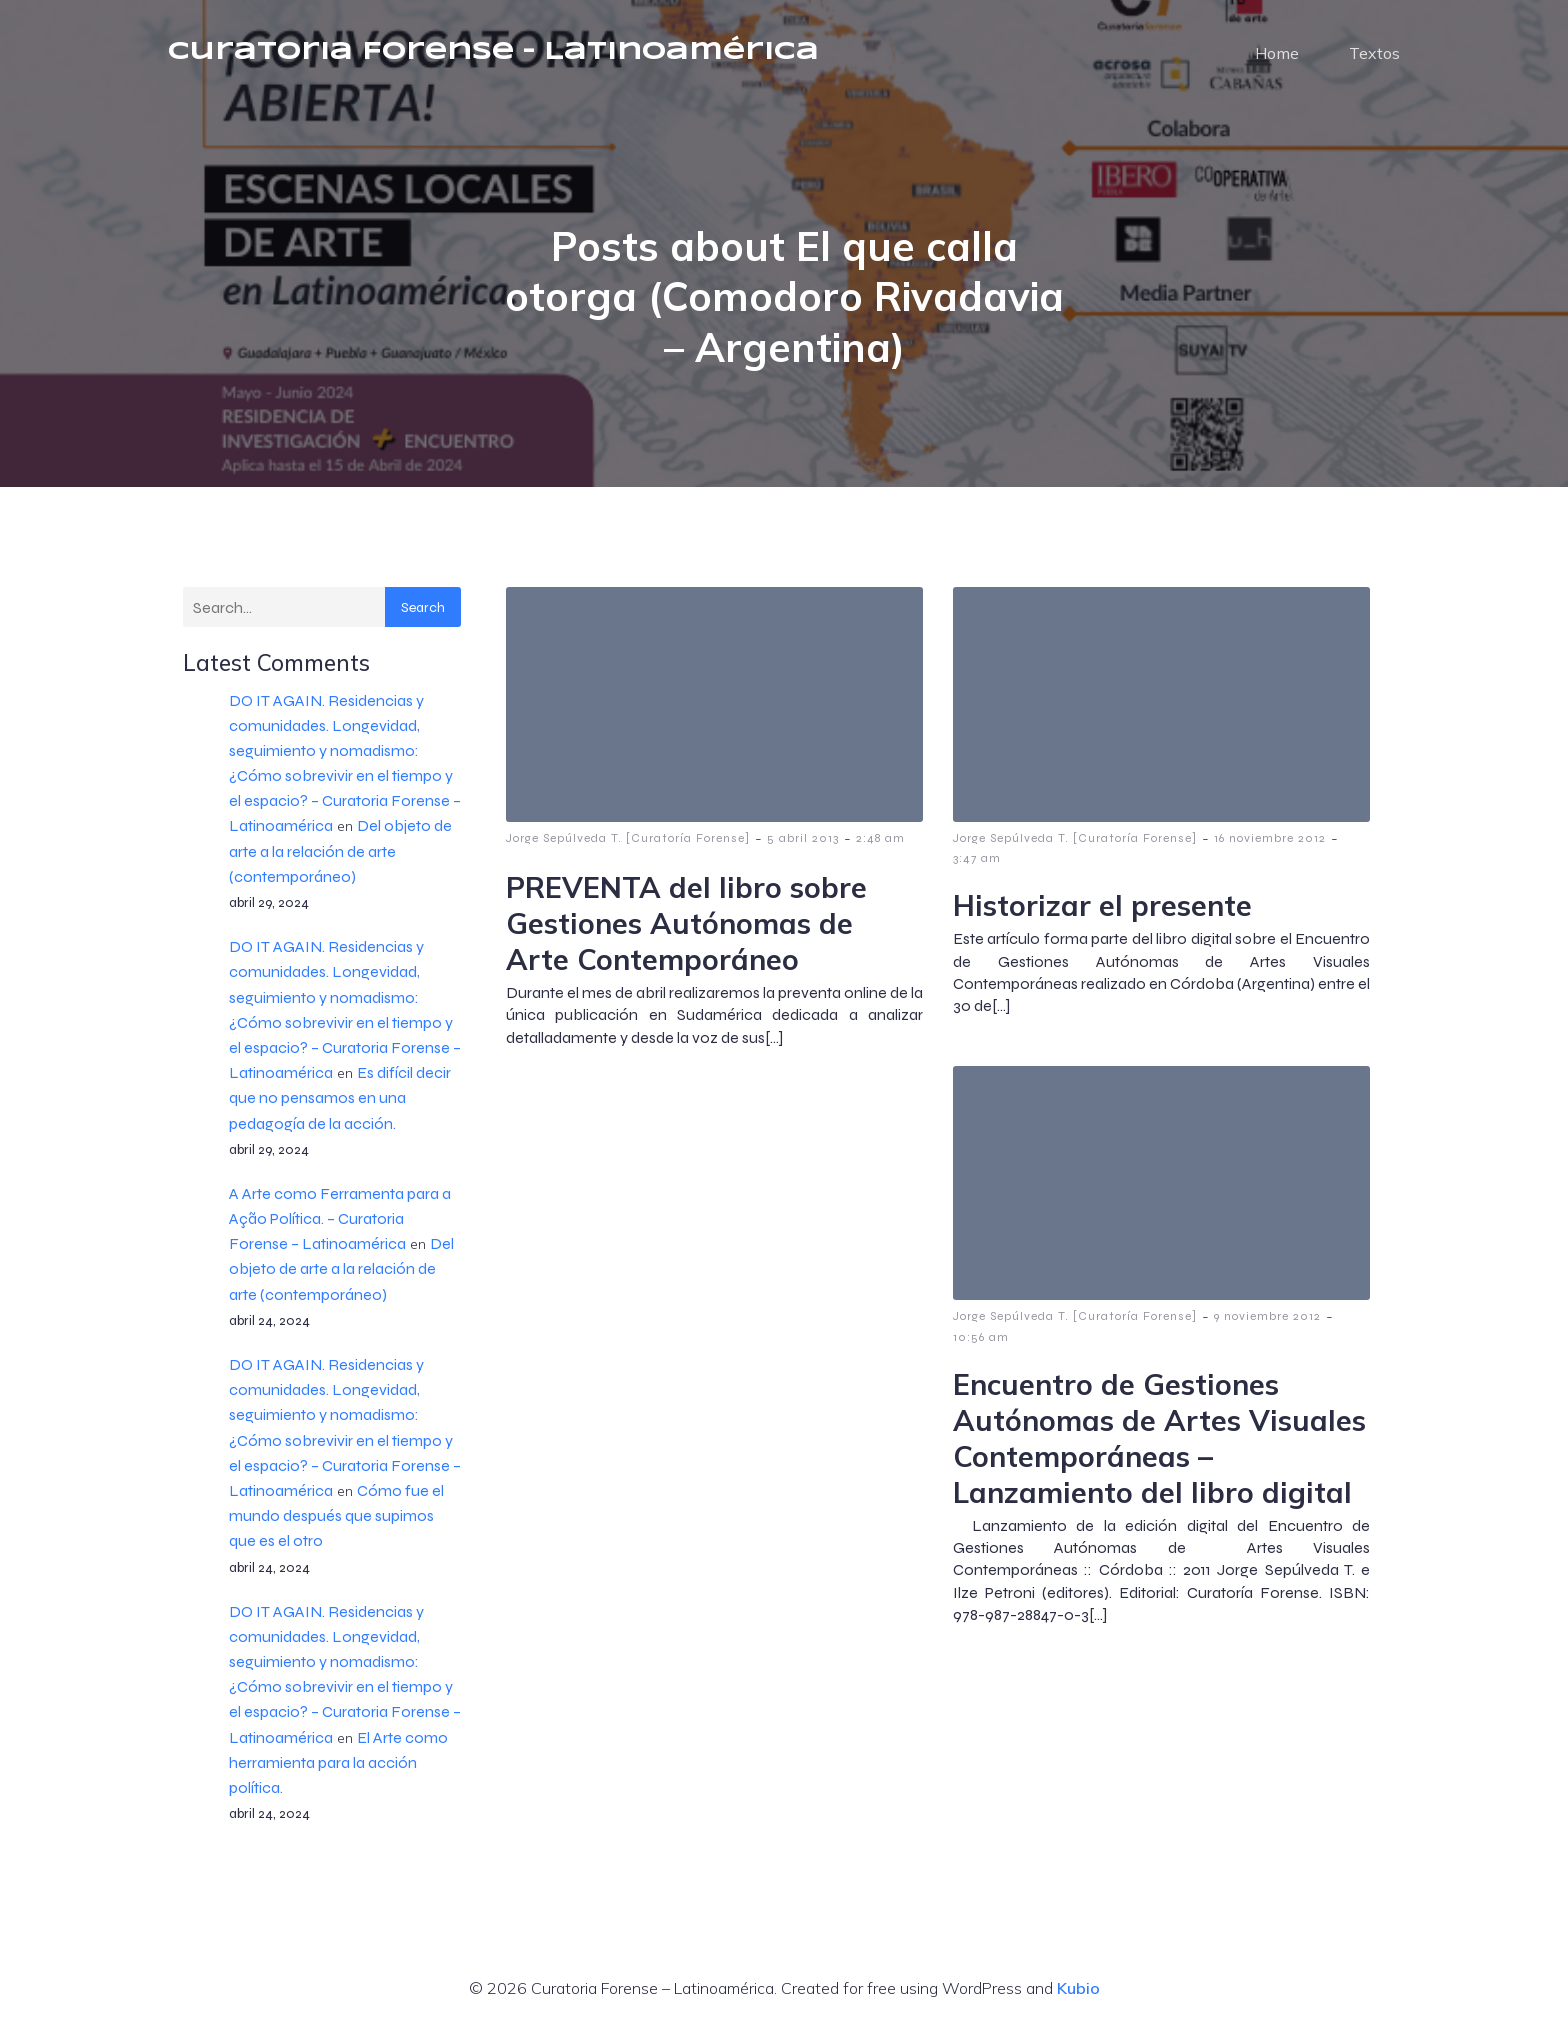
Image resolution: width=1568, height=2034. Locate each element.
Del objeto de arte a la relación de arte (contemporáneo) (340, 854)
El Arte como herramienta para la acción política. (338, 1766)
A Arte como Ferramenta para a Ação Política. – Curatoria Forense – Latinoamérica (340, 1222)
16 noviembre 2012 (1270, 842)
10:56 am (981, 1341)
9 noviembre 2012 (1267, 1320)
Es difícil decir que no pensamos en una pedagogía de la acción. (340, 1101)
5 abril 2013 (803, 842)
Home (1277, 55)
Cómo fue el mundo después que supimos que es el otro (336, 1519)
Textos (1374, 55)
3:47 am (977, 862)
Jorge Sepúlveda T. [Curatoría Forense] (628, 842)
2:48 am (880, 842)
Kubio (1078, 1992)
